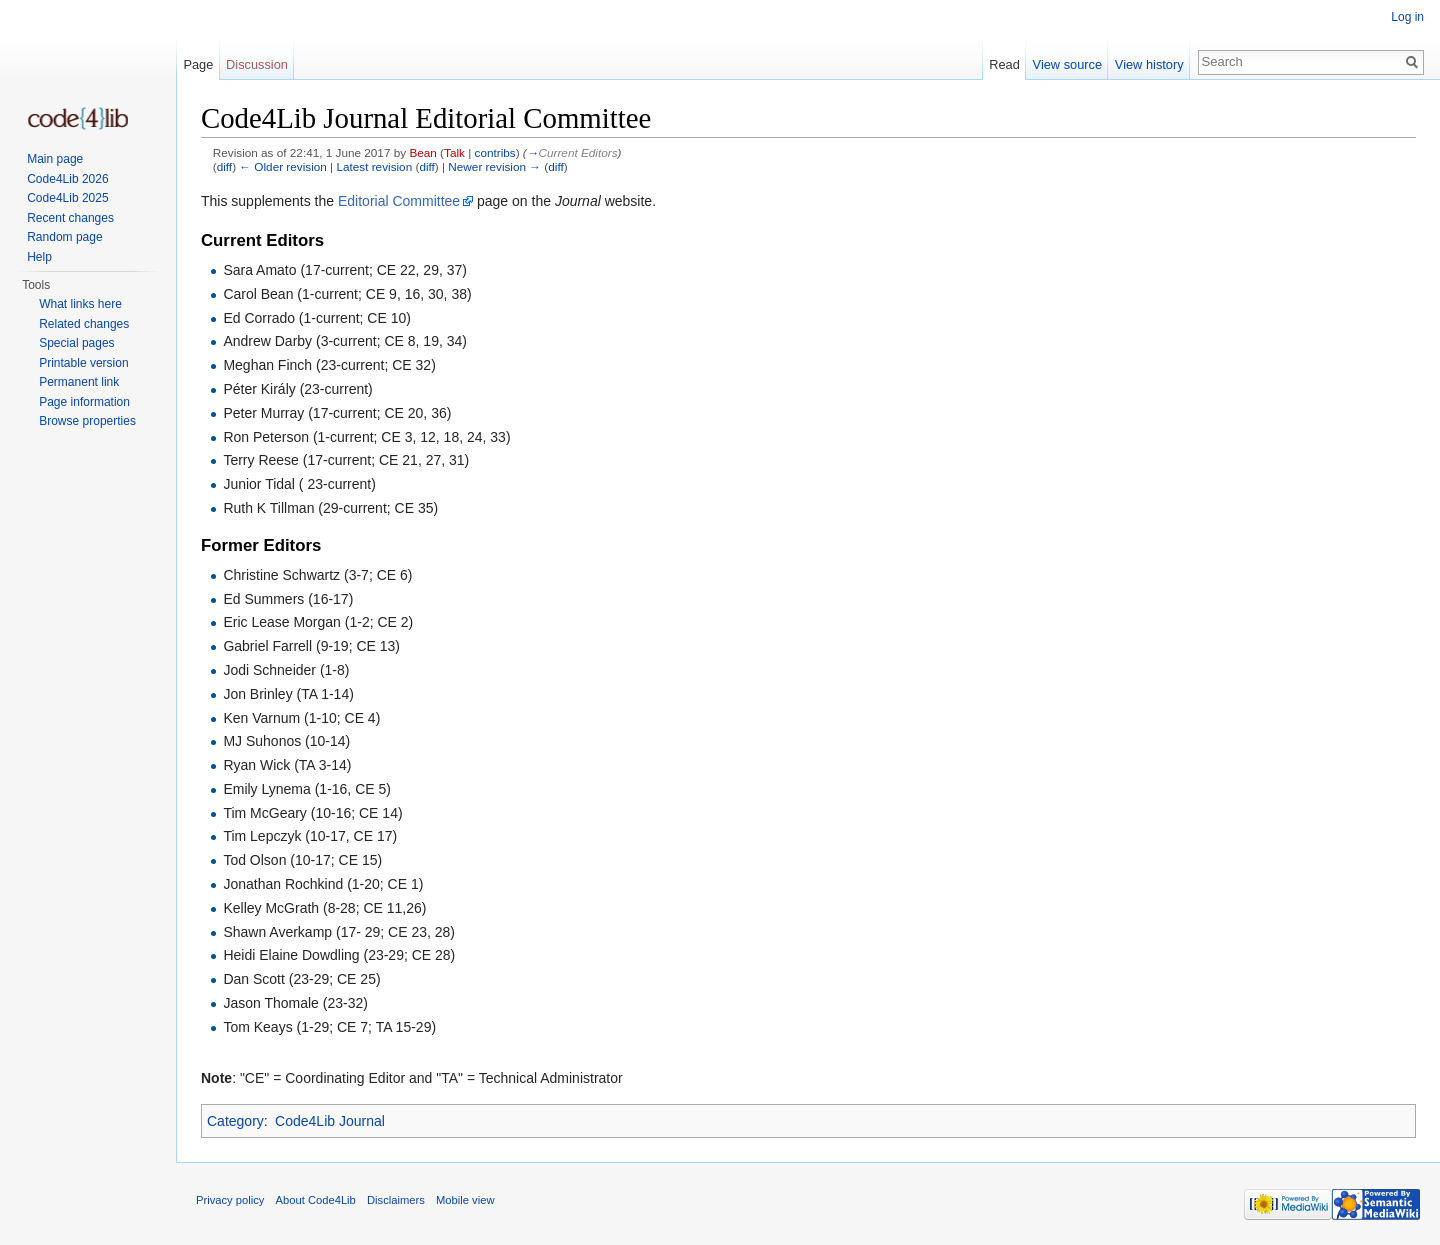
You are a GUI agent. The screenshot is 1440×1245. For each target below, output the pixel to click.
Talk (454, 152)
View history (1149, 64)
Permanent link (79, 382)
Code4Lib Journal (330, 1121)
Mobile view (465, 1200)
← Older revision (283, 166)
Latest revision (374, 166)
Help (39, 257)
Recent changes (70, 218)
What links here (80, 304)
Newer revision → (494, 166)
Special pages (76, 343)
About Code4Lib (316, 1200)
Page (198, 64)
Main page (55, 159)
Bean (422, 152)
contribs (495, 152)
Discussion (257, 64)
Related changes (84, 324)
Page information (84, 402)
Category (235, 1121)
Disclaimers (396, 1200)
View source (1067, 64)
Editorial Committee (399, 201)
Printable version (83, 363)
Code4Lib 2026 (67, 179)
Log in (1407, 17)
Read (1004, 64)
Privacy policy (230, 1200)
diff (224, 166)
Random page (64, 237)
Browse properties (87, 421)
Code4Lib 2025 (67, 198)
